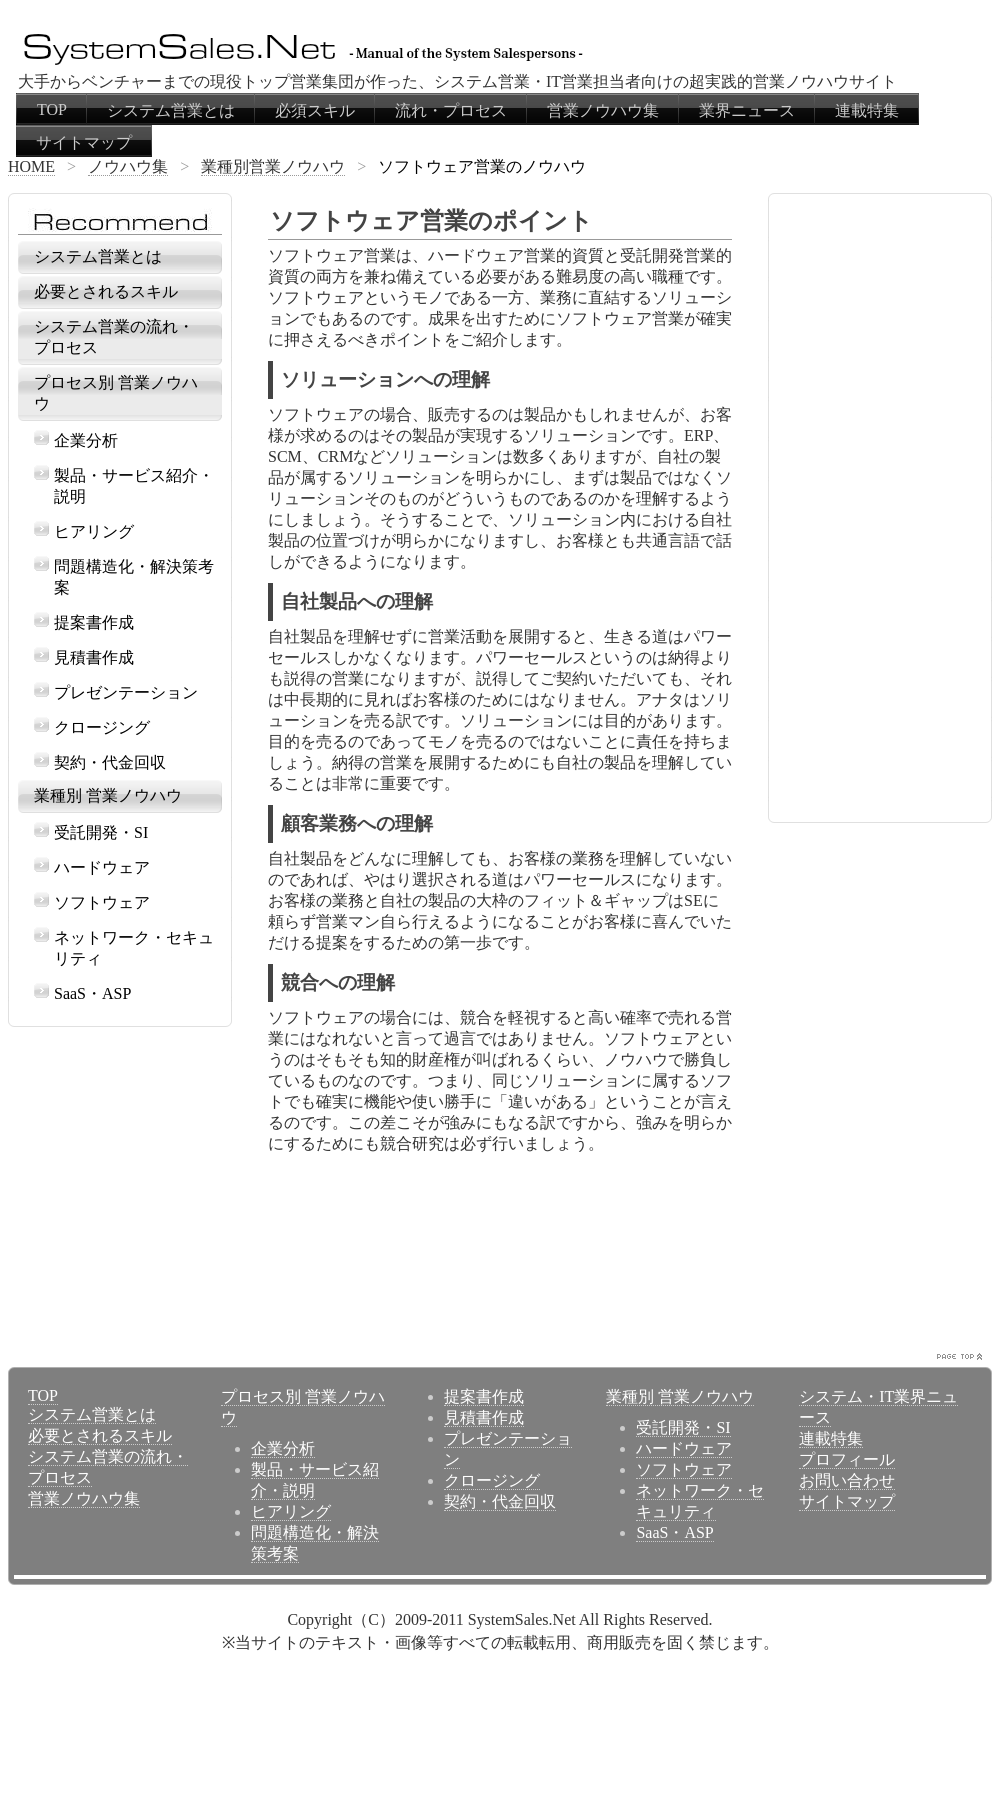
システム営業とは (171, 110)
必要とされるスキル (106, 291)
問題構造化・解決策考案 (134, 577)
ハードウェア (102, 867)
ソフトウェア (102, 902)
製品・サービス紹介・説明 (134, 486)
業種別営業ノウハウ (273, 166)
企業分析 (86, 440)
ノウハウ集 (128, 166)
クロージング (102, 727)
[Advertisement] (362, 1268)
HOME (31, 166)
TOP (52, 109)
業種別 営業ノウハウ (108, 795)
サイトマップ (84, 142)
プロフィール (847, 1459)
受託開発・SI (101, 832)
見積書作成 (94, 657)
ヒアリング (94, 531)
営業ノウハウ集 (603, 110)
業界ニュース (747, 110)
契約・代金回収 (110, 762)
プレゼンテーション (126, 692)
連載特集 (867, 110)
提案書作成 (94, 622)
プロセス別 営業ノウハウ (116, 393)
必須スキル (315, 110)
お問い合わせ (847, 1480)
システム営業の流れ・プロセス (114, 337)
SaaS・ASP (92, 993)
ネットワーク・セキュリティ (134, 948)
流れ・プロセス (451, 110)
